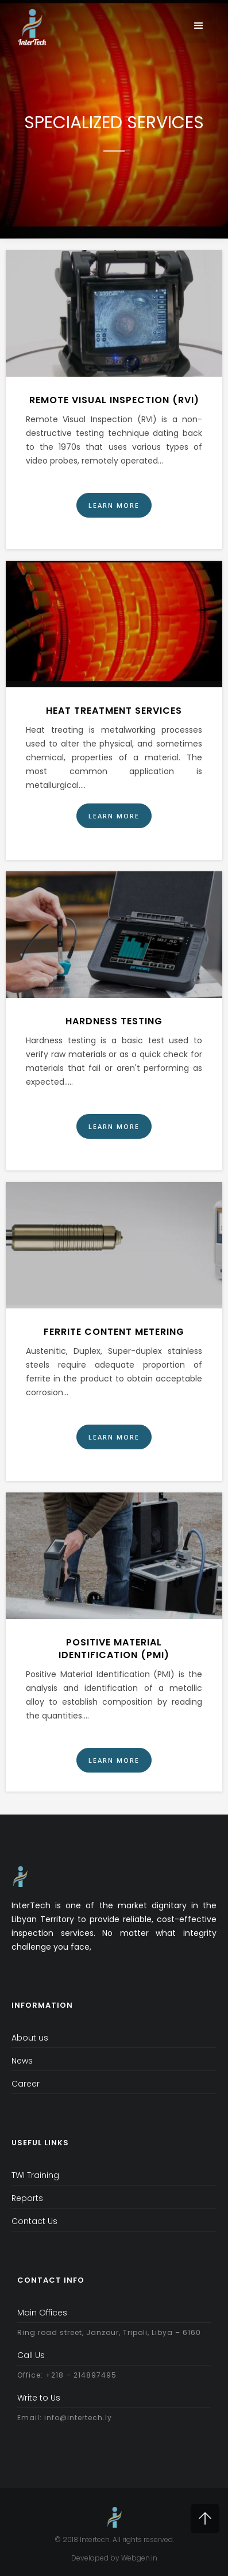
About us (29, 2037)
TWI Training (35, 2175)
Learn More (114, 505)
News (22, 2060)
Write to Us (38, 2397)
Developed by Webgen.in (114, 2558)
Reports (27, 2198)
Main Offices (42, 2312)
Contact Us (34, 2221)
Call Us (31, 2355)
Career (25, 2083)
